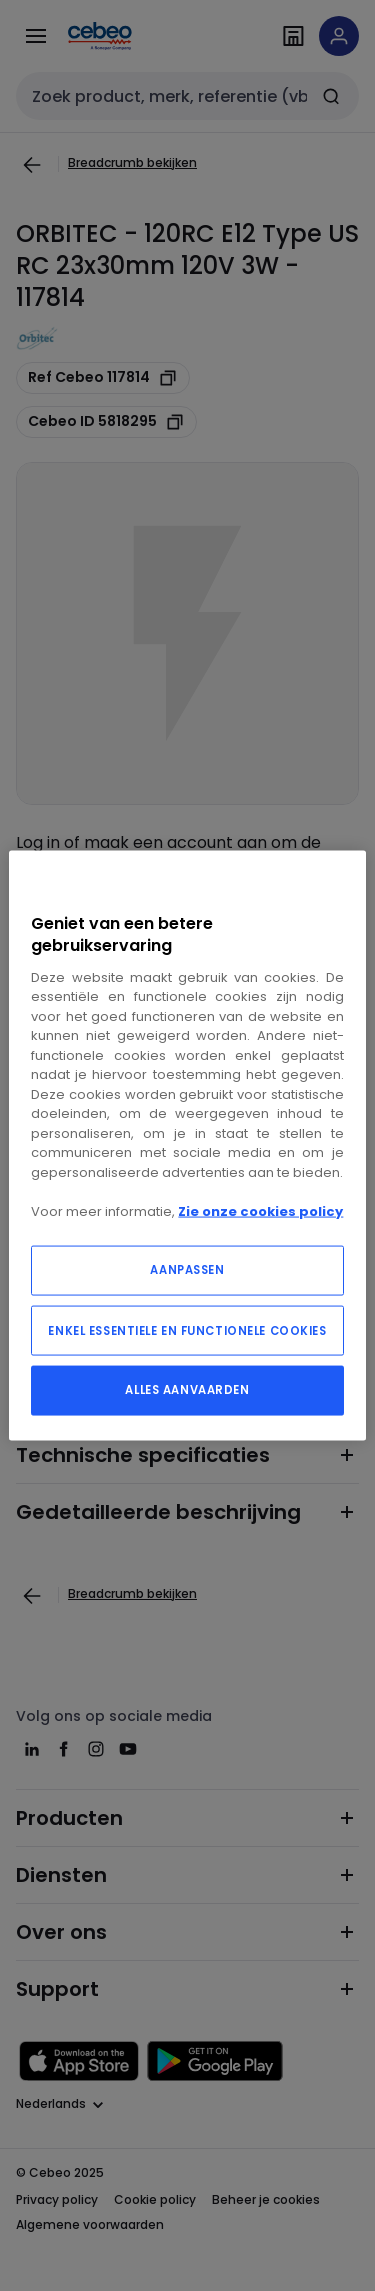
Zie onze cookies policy (260, 1210)
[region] (187, 1145)
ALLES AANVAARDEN (187, 1390)
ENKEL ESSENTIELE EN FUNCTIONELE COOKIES (187, 1331)
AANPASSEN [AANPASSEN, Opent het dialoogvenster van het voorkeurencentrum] (187, 1270)
